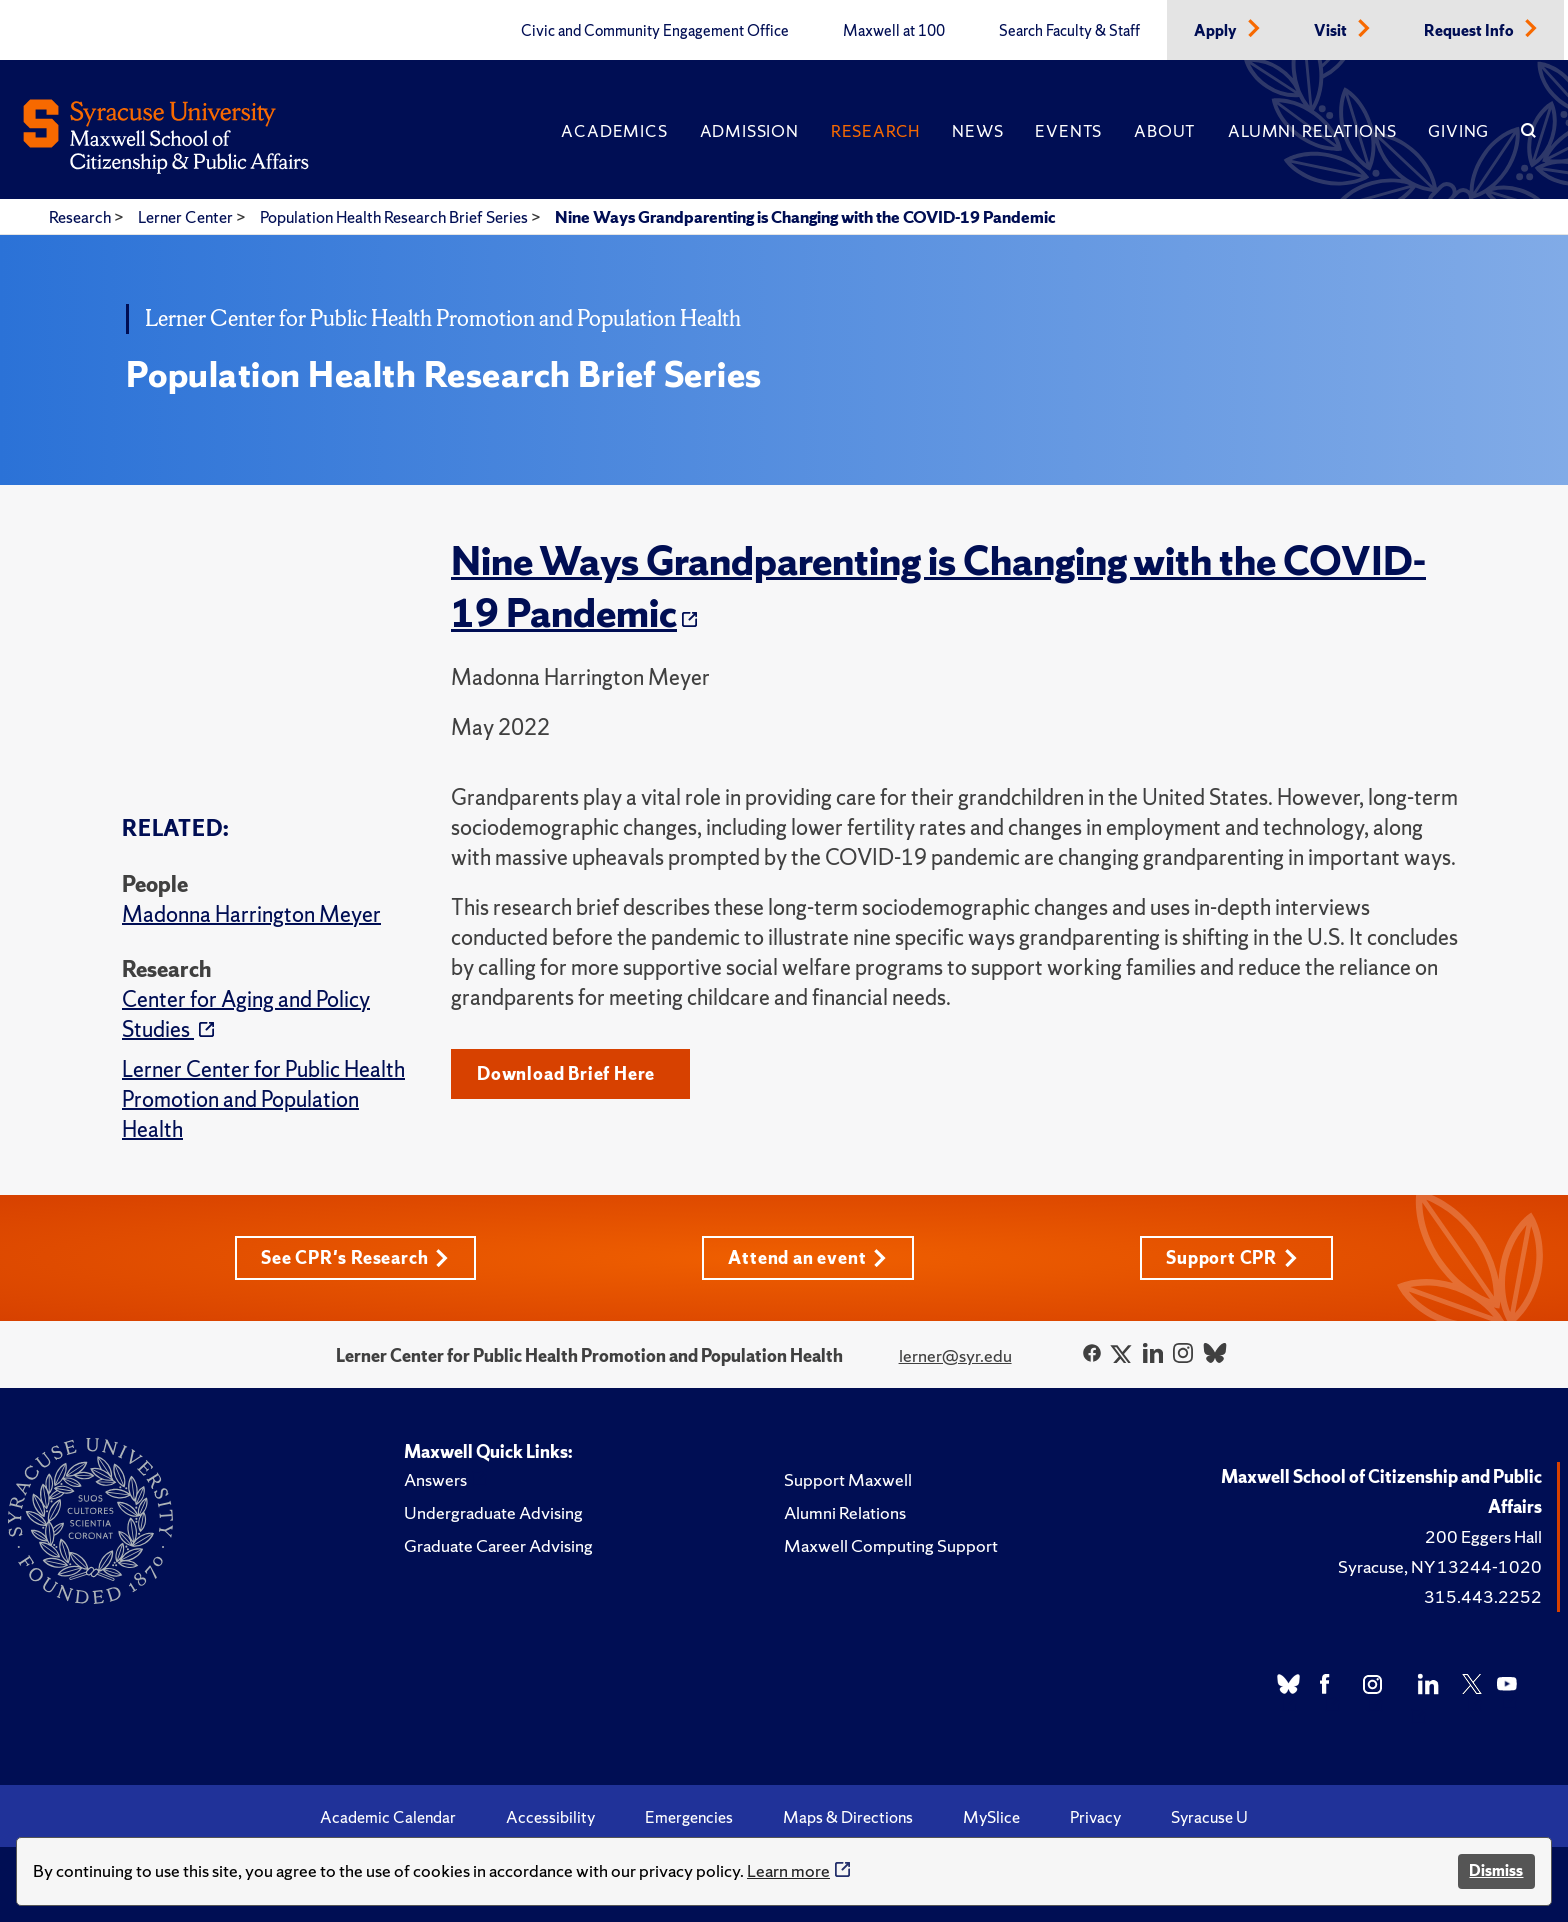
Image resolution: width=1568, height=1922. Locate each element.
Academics (614, 131)
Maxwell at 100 (894, 31)
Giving (1458, 131)
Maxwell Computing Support (891, 1545)
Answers (435, 1479)
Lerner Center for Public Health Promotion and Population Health (263, 1099)
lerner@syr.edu (955, 1355)
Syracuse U (1209, 1817)
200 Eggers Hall (1483, 1536)
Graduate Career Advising (498, 1545)
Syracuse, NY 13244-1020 (1440, 1566)
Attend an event (807, 1257)
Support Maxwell (848, 1479)
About (1165, 131)
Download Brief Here (566, 1073)
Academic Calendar (388, 1817)
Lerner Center (187, 217)
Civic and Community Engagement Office (655, 31)
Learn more (788, 1870)
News (977, 131)
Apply (1217, 31)
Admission (749, 131)
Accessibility (550, 1817)
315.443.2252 (1483, 1596)
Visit (1332, 31)
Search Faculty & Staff (1069, 31)
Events (1068, 131)
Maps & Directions (848, 1817)
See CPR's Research (355, 1257)
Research (875, 131)
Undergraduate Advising (493, 1512)
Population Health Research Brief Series (395, 217)
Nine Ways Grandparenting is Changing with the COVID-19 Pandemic (805, 217)
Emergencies (689, 1817)
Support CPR (1232, 1257)
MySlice (991, 1817)
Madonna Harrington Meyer (251, 914)
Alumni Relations (1312, 131)
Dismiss (1496, 1870)
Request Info (1470, 31)
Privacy (1095, 1817)
